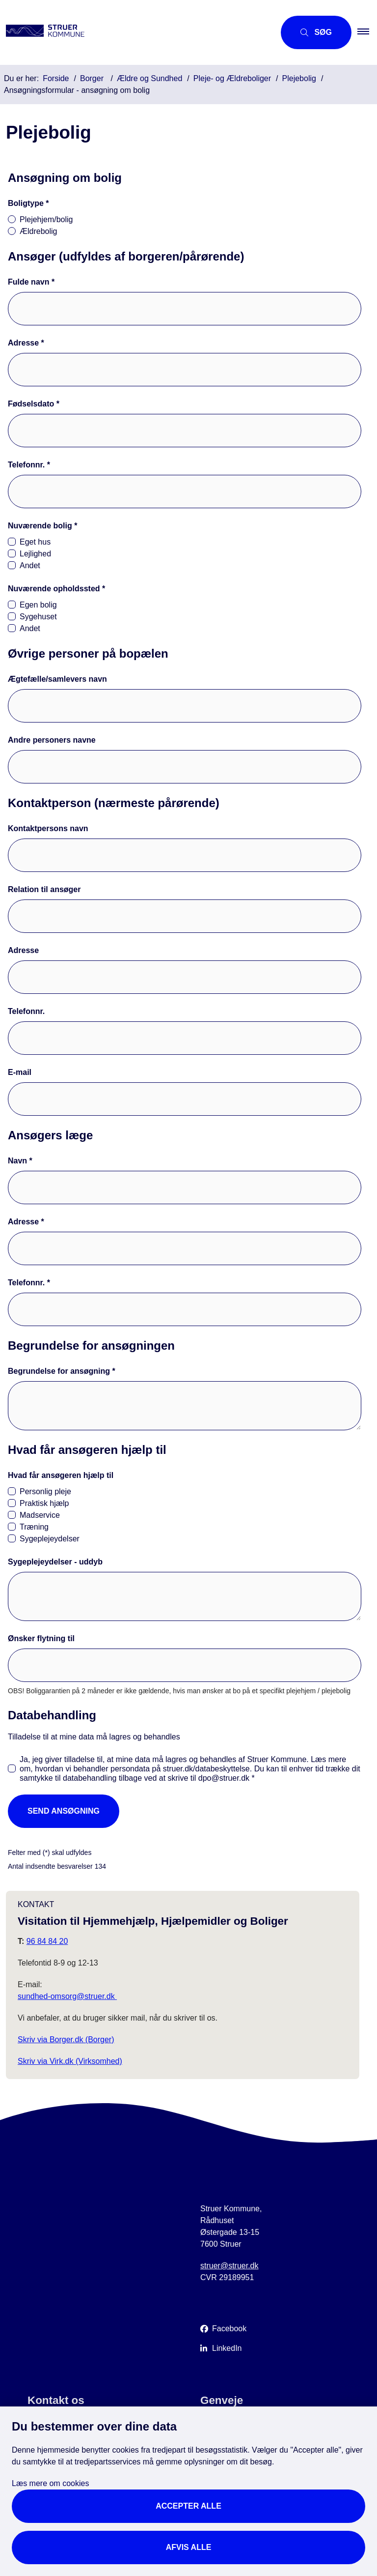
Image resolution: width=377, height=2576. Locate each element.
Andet (30, 565)
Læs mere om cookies (50, 2483)
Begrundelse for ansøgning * (61, 1371)
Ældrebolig (38, 231)
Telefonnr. (26, 1011)
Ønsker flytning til (41, 1638)
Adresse (23, 950)
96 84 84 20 (47, 1941)
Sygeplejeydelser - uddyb (55, 1562)
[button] (367, 32)
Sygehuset (38, 616)
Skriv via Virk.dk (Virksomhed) (70, 2061)
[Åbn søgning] (316, 32)
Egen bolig (38, 605)
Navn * (20, 1161)
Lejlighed (35, 554)
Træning (34, 1527)
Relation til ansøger (44, 889)
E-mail (19, 1072)
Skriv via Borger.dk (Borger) (66, 2039)
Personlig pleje (45, 1491)
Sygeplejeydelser (50, 1538)
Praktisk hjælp (44, 1503)
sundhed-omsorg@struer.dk (67, 1996)
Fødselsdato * (33, 404)
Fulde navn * (31, 282)
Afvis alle (189, 2547)
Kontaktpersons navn (48, 828)
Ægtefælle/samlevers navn (57, 679)
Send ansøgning (63, 1811)
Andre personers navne (52, 740)
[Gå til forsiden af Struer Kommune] (133, 32)
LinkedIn (227, 2348)
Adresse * (26, 343)
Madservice (40, 1515)
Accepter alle (188, 2506)
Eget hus (35, 542)
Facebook (229, 2328)
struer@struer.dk (229, 2265)
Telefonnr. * (29, 465)
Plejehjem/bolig (46, 219)
